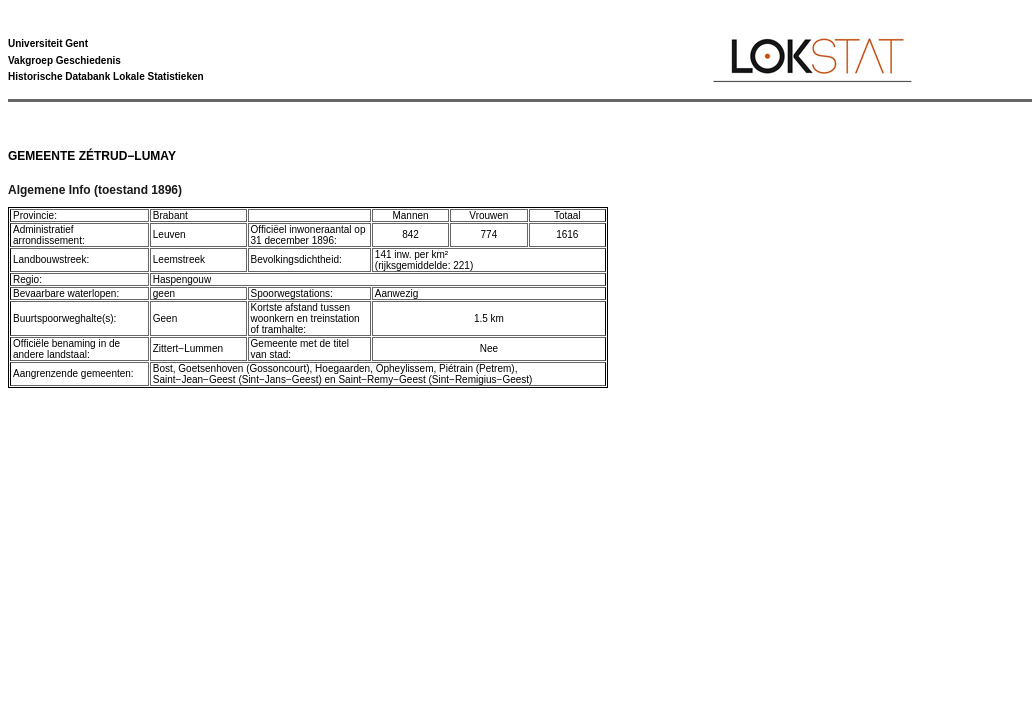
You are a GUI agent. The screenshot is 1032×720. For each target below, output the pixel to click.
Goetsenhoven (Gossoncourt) (243, 368)
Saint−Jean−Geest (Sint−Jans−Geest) (237, 379)
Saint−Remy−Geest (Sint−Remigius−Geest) (435, 379)
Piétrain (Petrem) (477, 368)
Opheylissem (405, 368)
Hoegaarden (342, 368)
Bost (163, 368)
